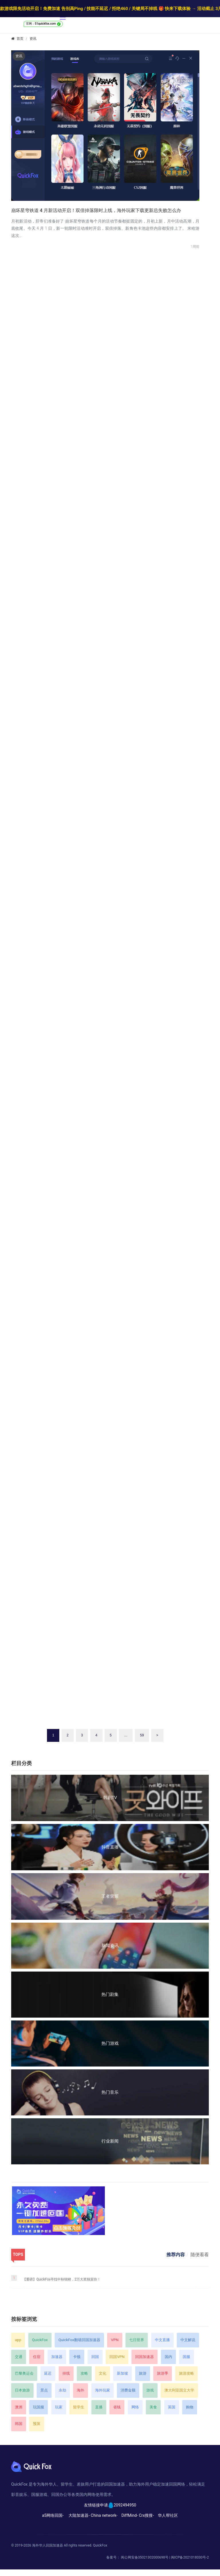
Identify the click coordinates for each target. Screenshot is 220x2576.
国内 (168, 2357)
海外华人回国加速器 (47, 2545)
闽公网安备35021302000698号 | (146, 2557)
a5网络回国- (53, 2515)
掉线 (66, 2373)
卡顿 (76, 2357)
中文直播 (162, 2340)
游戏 (150, 2390)
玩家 (58, 2407)
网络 (135, 2407)
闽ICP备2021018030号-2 (190, 2557)
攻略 (84, 2373)
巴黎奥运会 (24, 2373)
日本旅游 (22, 2390)
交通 (18, 2357)
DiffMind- (129, 2515)
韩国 (18, 2424)
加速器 (56, 2357)
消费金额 (128, 2390)
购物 (189, 2407)
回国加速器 (144, 2357)
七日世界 (136, 2340)
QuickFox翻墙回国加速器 (79, 2340)
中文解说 (187, 2340)
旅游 (142, 2373)
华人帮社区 (168, 2515)
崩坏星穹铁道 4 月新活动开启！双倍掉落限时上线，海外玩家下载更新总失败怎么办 (96, 210)
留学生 (78, 2407)
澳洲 (18, 2407)
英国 (171, 2407)
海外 (80, 2390)
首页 (20, 39)
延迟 (48, 2373)
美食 (153, 2407)
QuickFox (40, 2340)
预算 (36, 2424)
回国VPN (116, 2357)
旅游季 (162, 2373)
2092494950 (125, 2505)
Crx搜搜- (146, 2515)
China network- (104, 2515)
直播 (99, 2407)
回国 (95, 2357)
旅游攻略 (186, 2373)
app (18, 2340)
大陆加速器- (79, 2515)
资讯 (33, 39)
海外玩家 (102, 2390)
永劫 (62, 2390)
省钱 (117, 2407)
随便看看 (199, 2254)
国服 (186, 2357)
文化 (102, 2373)
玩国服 (38, 2407)
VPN (114, 2340)
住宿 (36, 2357)
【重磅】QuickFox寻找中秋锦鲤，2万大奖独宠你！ (62, 2279)
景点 (44, 2390)
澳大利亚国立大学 (179, 2390)
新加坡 (122, 2373)
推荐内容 (175, 2254)
